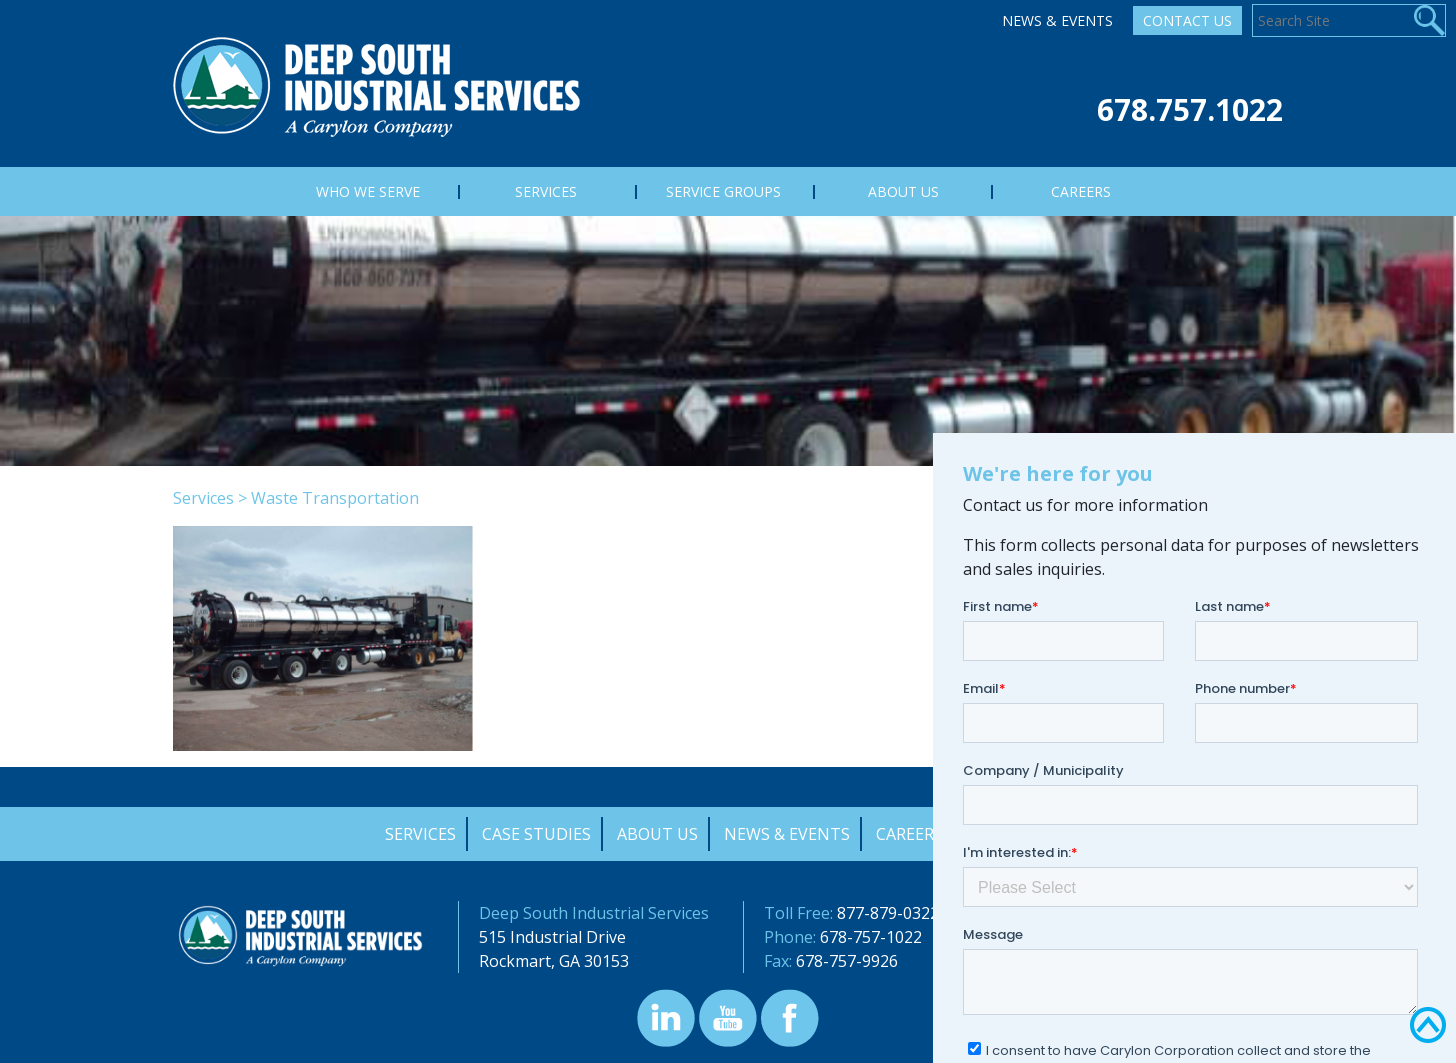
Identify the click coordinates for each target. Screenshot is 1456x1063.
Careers (909, 834)
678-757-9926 (847, 961)
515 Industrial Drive (552, 937)
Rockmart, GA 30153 (554, 961)
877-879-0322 (888, 913)
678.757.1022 (1190, 109)
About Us (657, 834)
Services (203, 498)
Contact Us (1187, 20)
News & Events (1057, 20)
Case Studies (536, 834)
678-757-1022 (871, 937)
